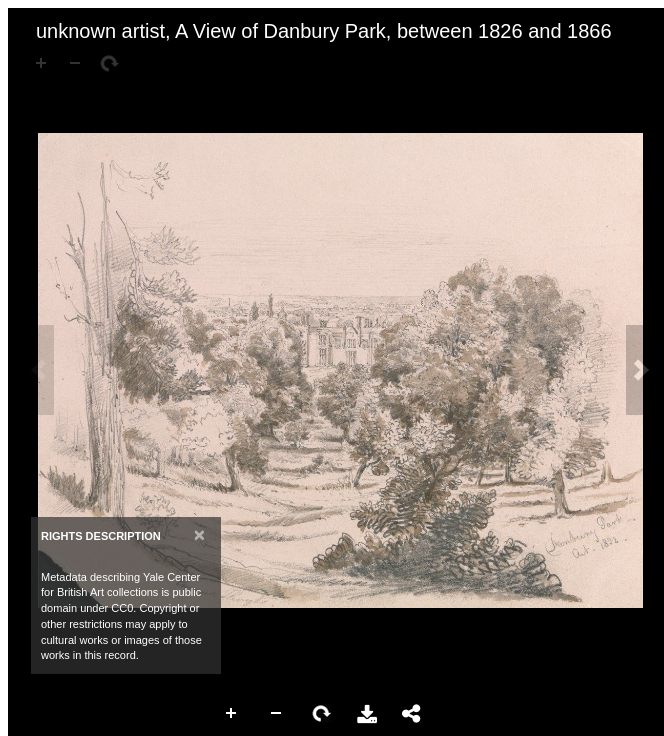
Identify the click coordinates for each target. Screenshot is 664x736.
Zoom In (232, 714)
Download (367, 714)
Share (412, 714)
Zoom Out (277, 714)
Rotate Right (322, 714)
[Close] (199, 534)
